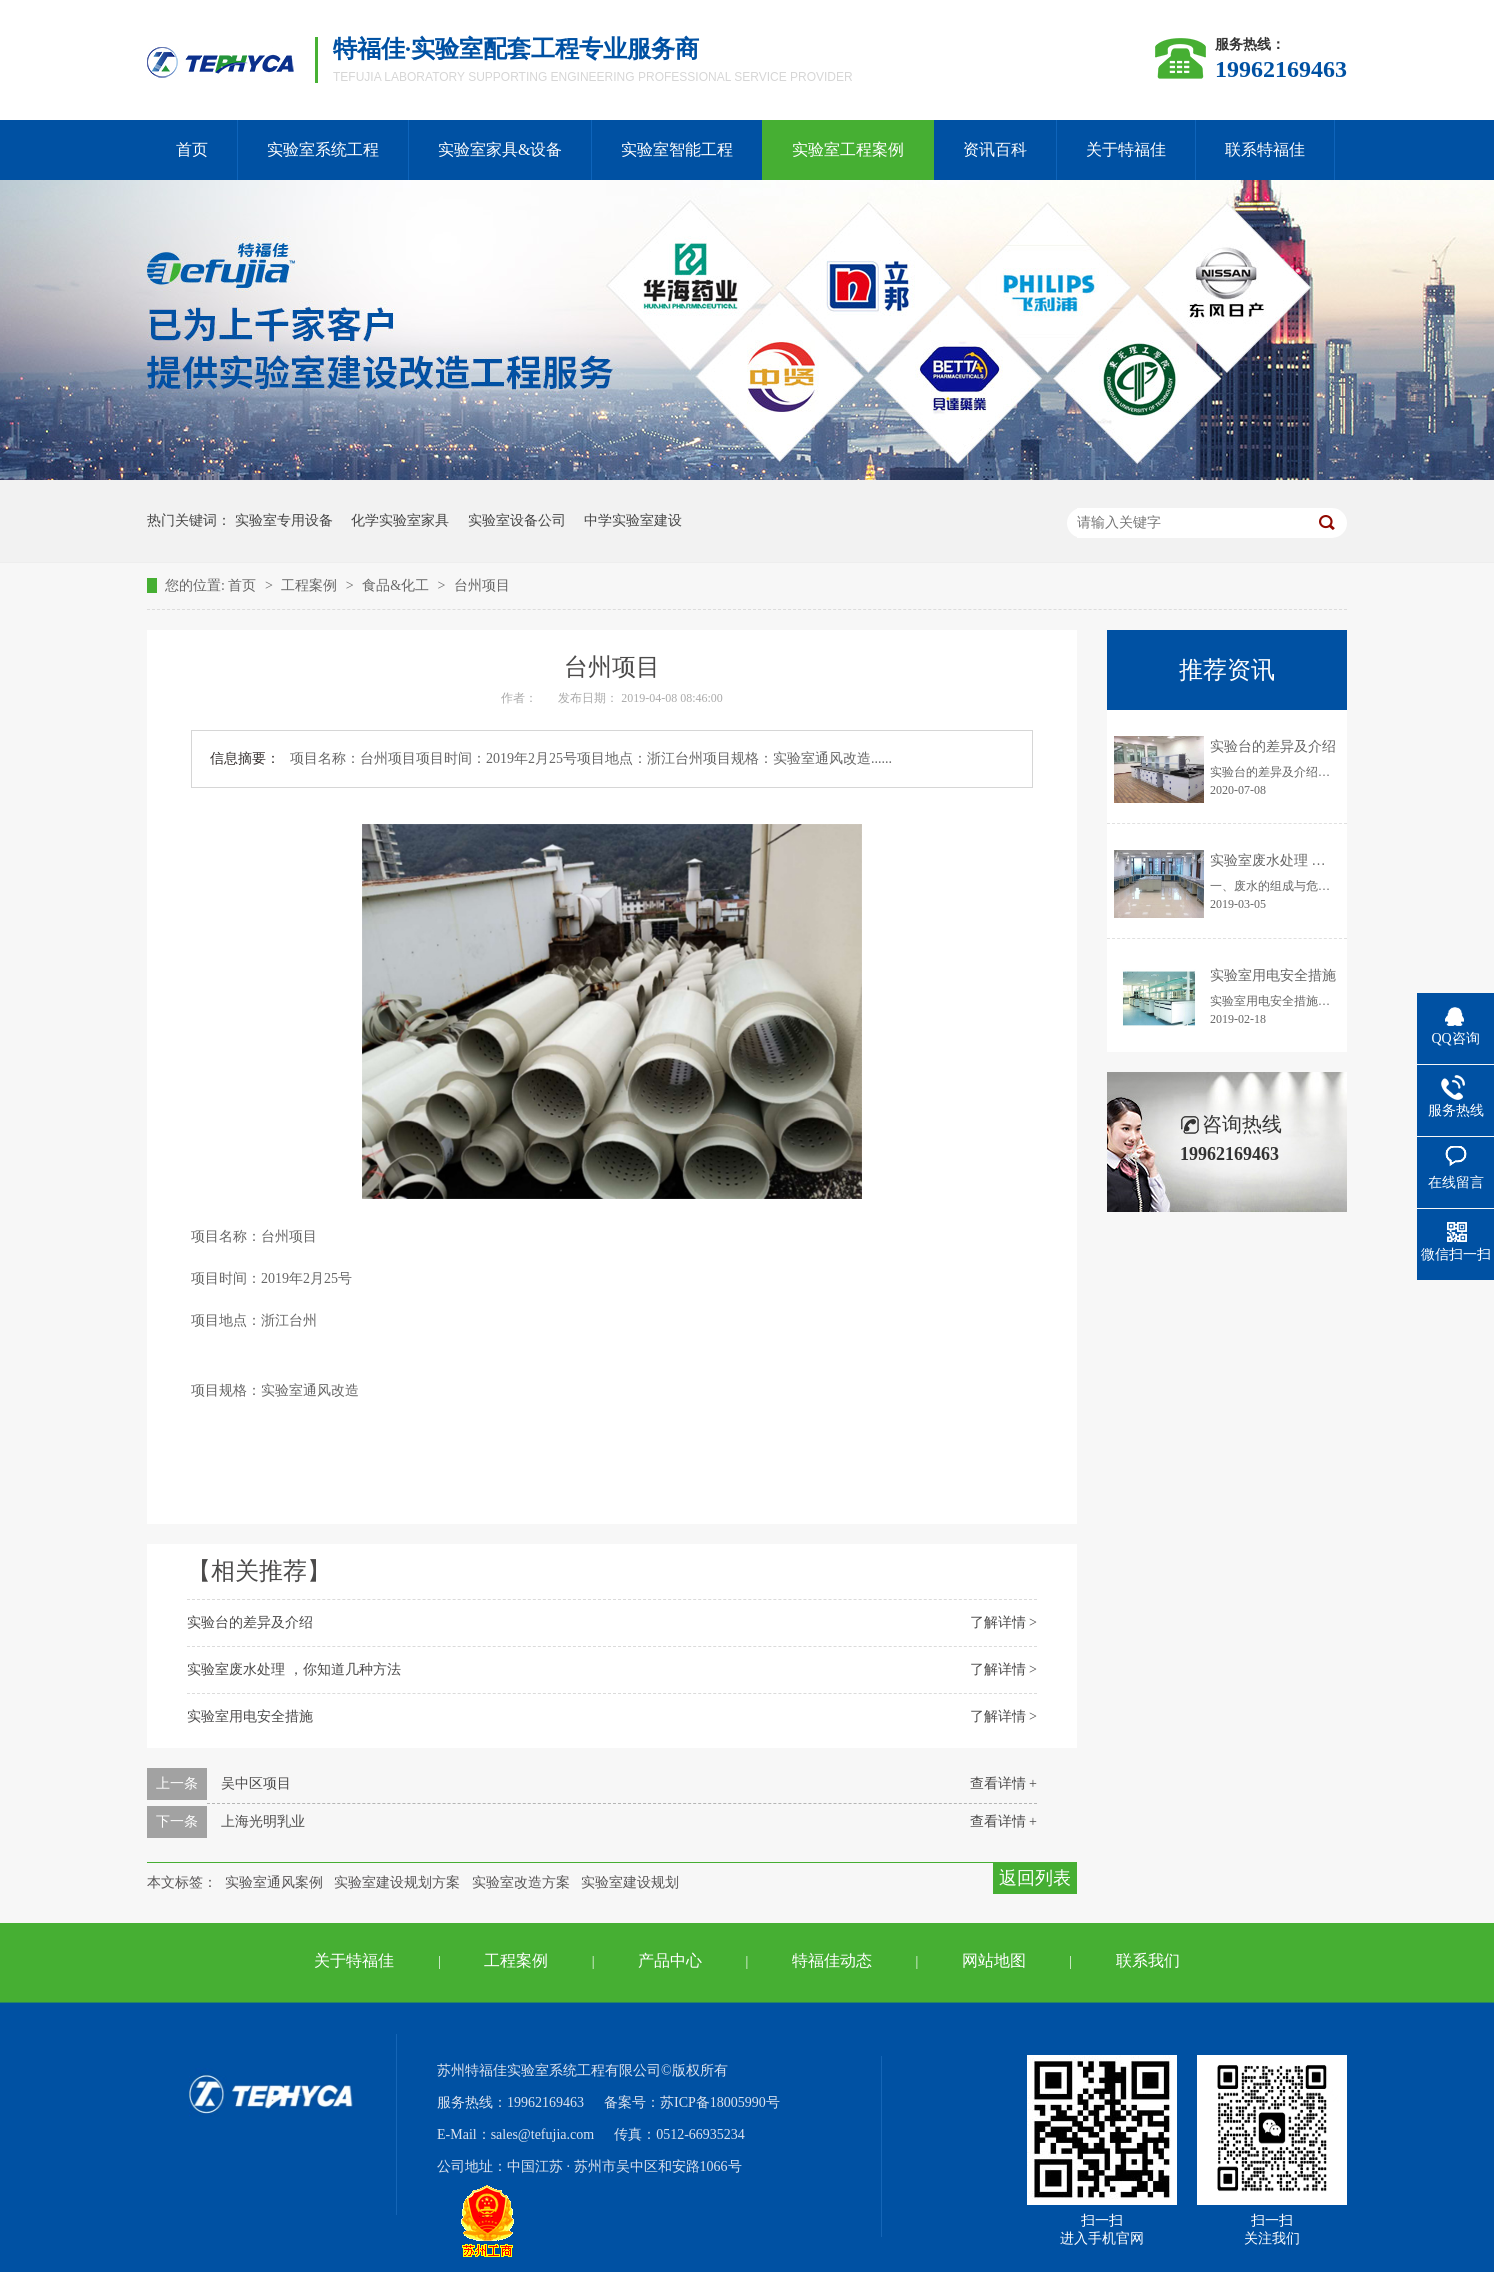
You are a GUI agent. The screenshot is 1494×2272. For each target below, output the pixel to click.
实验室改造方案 (521, 1882)
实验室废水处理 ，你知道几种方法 (294, 1669)
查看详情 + (1003, 1783)
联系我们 (1148, 1960)
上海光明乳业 (263, 1821)
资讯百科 (995, 149)
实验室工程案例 (848, 149)
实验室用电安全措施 (250, 1716)
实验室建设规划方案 (397, 1882)
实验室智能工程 (677, 149)
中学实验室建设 (633, 520)
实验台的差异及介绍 (250, 1622)
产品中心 (670, 1960)
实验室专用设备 (284, 520)
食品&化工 (397, 585)
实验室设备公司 (517, 520)
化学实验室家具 (400, 520)
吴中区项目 (256, 1783)
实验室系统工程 (323, 149)
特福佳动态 (832, 1960)
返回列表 (1035, 1878)
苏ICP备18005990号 (720, 2102)
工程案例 (311, 585)
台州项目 (482, 585)
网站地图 (994, 1960)
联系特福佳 (1265, 149)
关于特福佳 (1126, 149)
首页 (192, 149)
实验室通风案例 (274, 1882)
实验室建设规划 (630, 1882)
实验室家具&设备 (500, 149)
